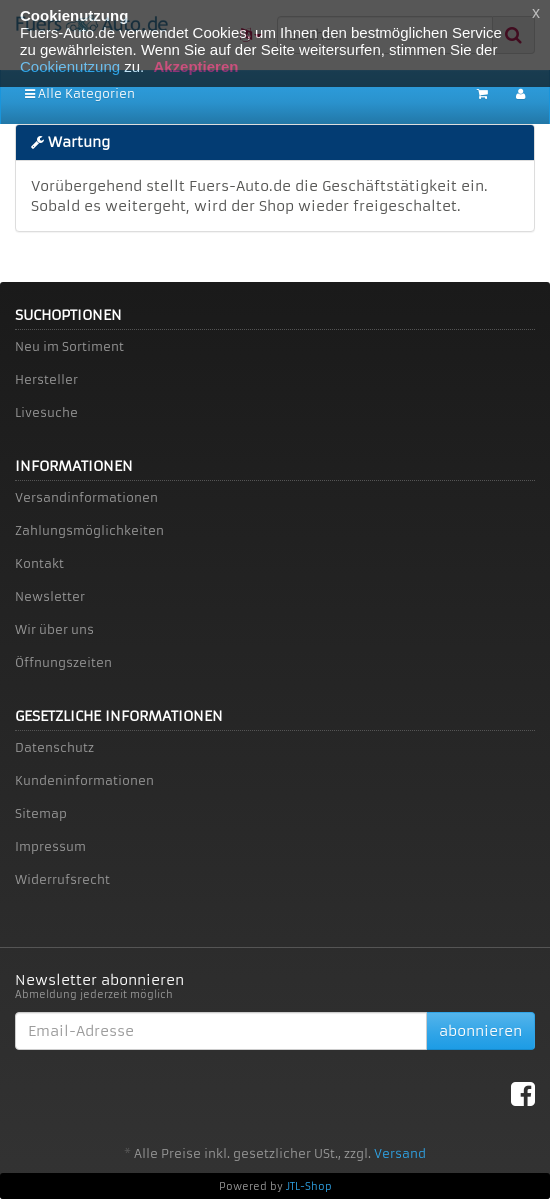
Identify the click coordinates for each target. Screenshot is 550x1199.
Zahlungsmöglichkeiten (89, 530)
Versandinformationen (86, 497)
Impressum (50, 846)
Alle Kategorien (80, 93)
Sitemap (41, 813)
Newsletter (50, 596)
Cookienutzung (70, 66)
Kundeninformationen (84, 780)
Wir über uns (54, 629)
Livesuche (46, 412)
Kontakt (39, 563)
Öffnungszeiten (63, 662)
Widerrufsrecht (62, 879)
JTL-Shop (309, 1186)
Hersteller (46, 379)
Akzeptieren (195, 66)
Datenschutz (54, 747)
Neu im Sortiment (69, 346)
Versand (400, 1153)
